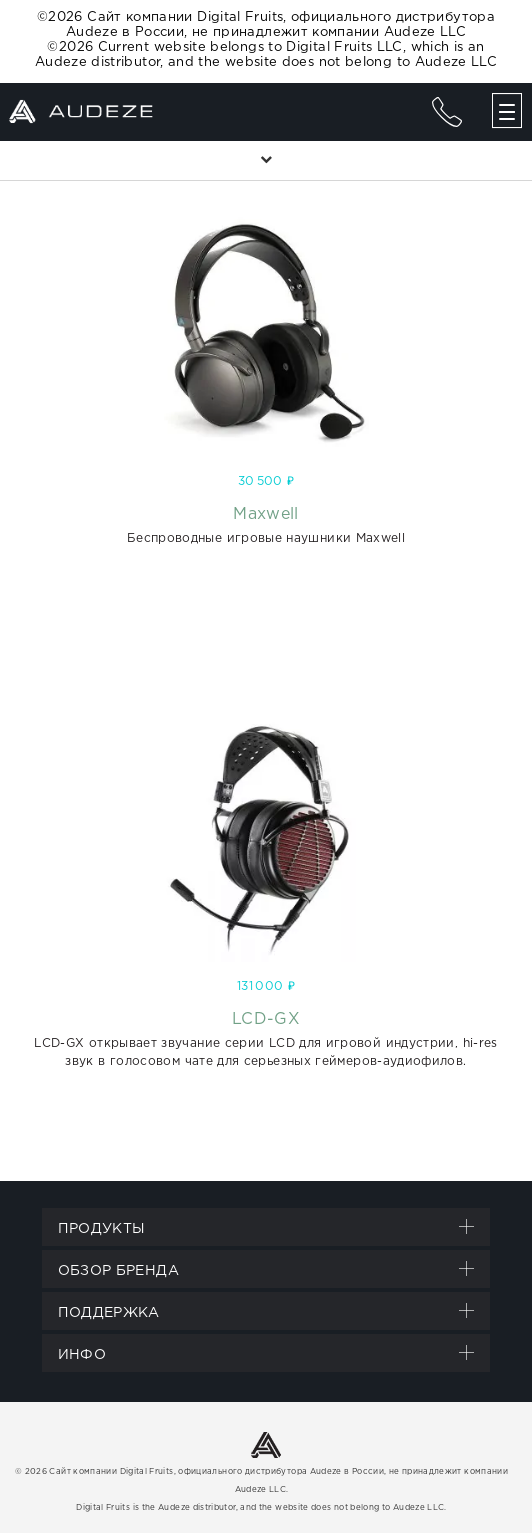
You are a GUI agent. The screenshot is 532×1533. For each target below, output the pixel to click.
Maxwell (266, 514)
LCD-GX (266, 1019)
